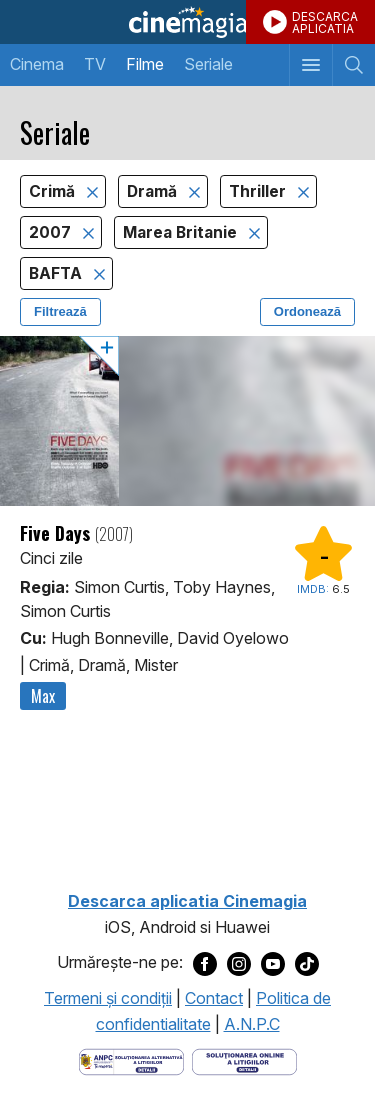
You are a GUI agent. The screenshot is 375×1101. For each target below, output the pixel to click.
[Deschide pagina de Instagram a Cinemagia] (239, 963)
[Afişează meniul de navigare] (310, 65)
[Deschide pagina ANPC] (131, 1060)
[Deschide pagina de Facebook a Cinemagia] (205, 963)
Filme (145, 64)
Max (43, 696)
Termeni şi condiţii (108, 998)
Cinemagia (187, 22)
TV (95, 64)
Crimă (54, 191)
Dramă (154, 191)
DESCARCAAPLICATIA (325, 22)
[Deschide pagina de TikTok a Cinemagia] (307, 963)
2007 (52, 232)
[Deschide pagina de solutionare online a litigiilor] (244, 1060)
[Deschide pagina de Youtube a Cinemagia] (273, 963)
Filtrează (60, 311)
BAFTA (57, 273)
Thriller (259, 191)
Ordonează (307, 311)
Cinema (37, 64)
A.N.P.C (252, 1024)
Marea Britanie (182, 232)
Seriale (208, 64)
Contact (214, 998)
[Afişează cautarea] (353, 65)
